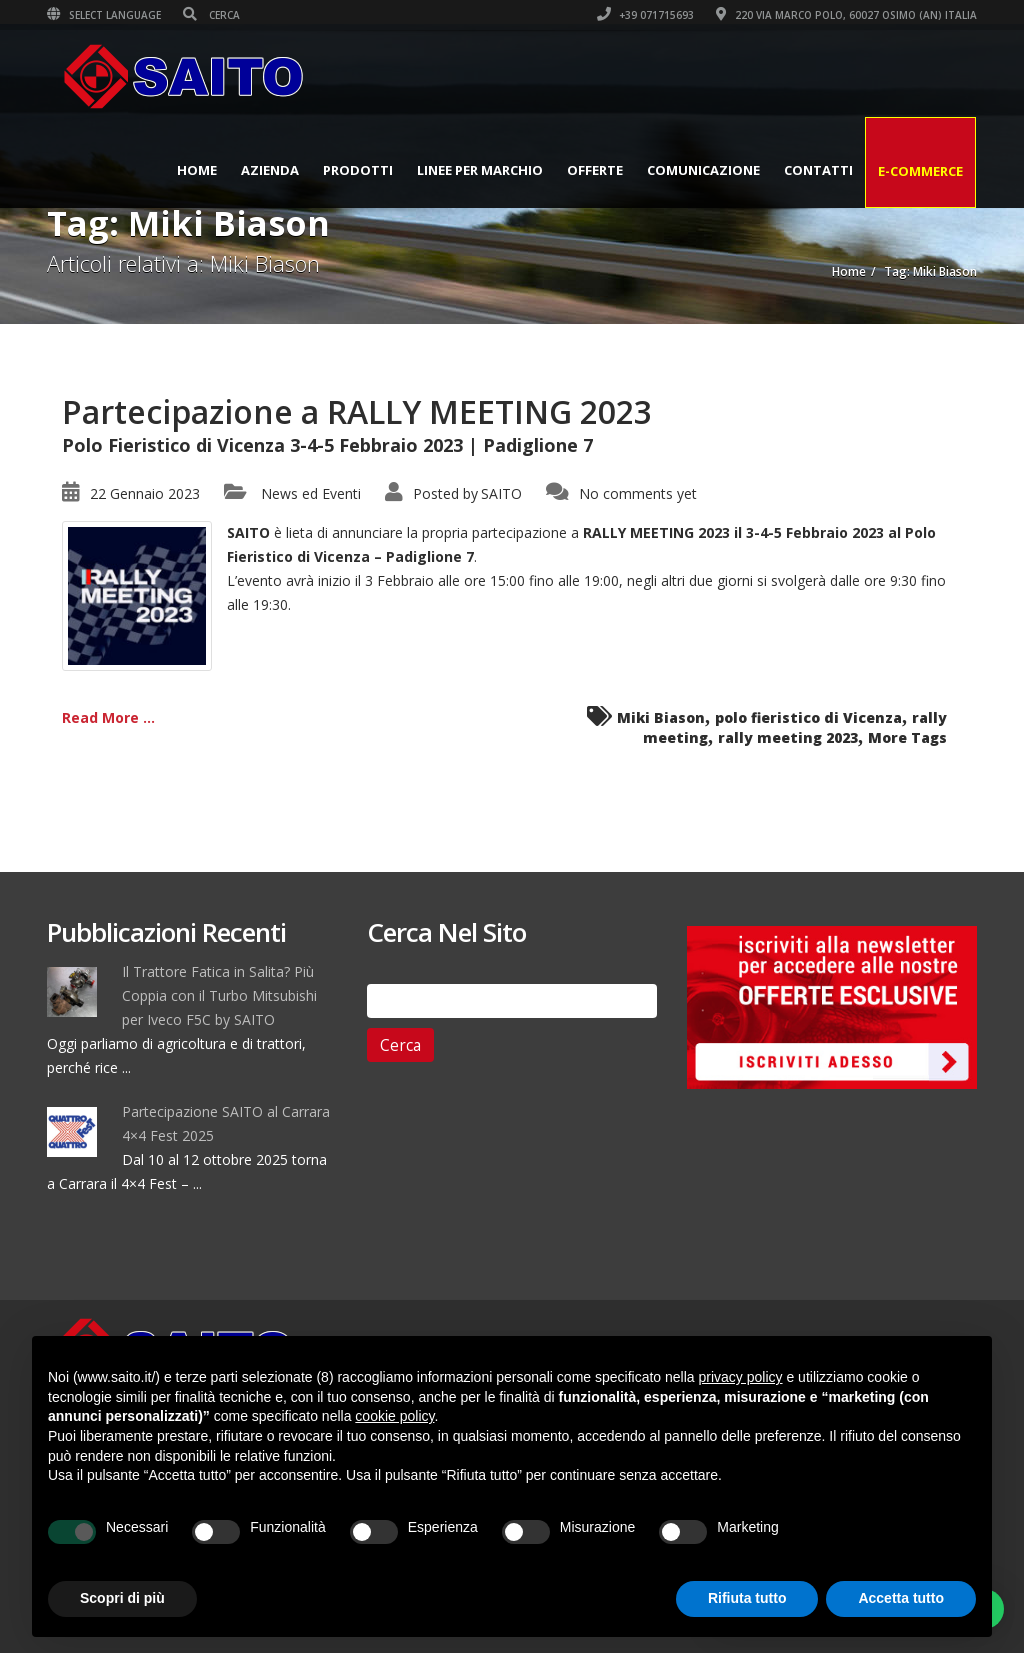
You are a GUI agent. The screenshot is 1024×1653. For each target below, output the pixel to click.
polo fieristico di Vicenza (808, 717)
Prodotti (358, 170)
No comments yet (638, 493)
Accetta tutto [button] (901, 1598)
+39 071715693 (645, 15)
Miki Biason (661, 717)
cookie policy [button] (394, 1416)
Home (197, 170)
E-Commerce (920, 171)
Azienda (270, 170)
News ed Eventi (311, 493)
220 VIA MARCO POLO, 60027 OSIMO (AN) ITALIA (846, 15)
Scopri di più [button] (122, 1598)
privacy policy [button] (741, 1377)
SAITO (501, 493)
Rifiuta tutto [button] (747, 1598)
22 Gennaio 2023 (145, 493)
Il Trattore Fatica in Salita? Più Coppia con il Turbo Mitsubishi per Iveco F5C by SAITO (219, 995)
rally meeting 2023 (788, 737)
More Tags (907, 737)
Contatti (818, 170)
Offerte (595, 170)
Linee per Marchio (480, 170)
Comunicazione (703, 170)
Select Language (104, 15)
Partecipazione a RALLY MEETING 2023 (357, 411)
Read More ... (108, 717)
